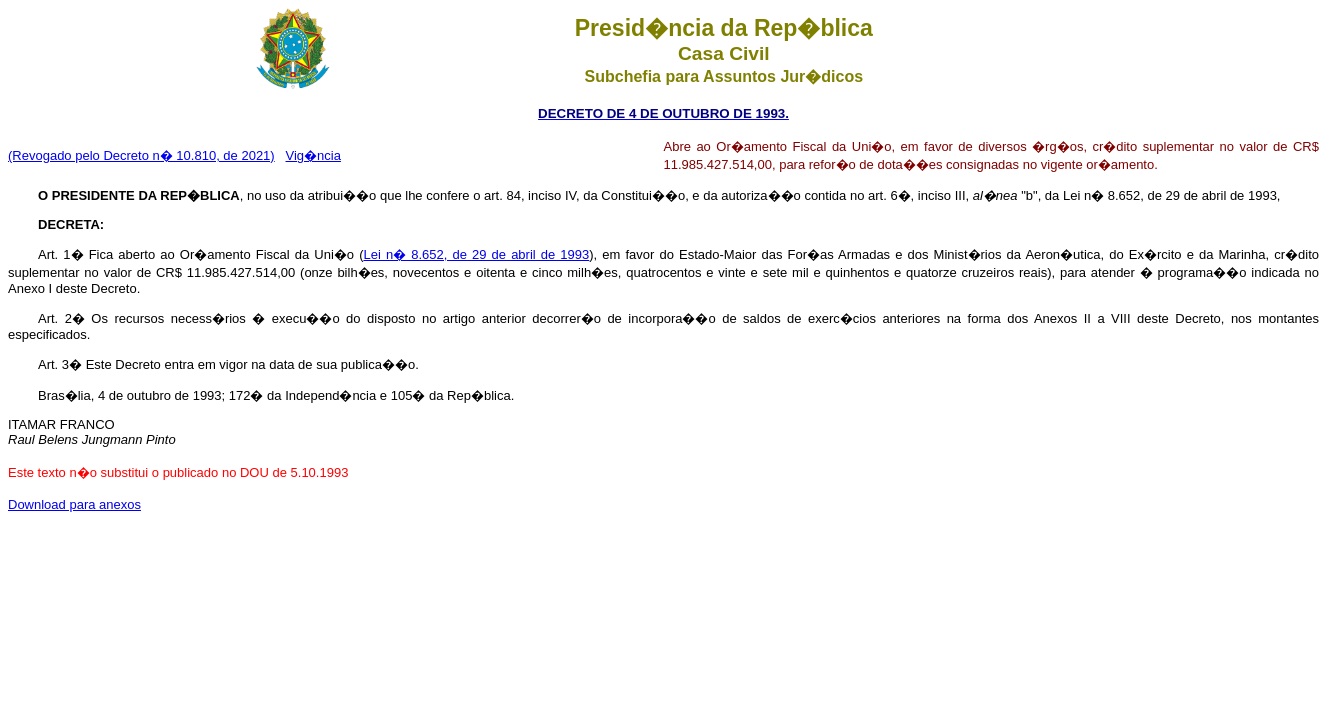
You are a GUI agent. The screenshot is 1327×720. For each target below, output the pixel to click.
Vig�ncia (313, 155)
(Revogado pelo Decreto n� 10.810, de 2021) (141, 155)
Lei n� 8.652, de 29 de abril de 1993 (476, 254)
